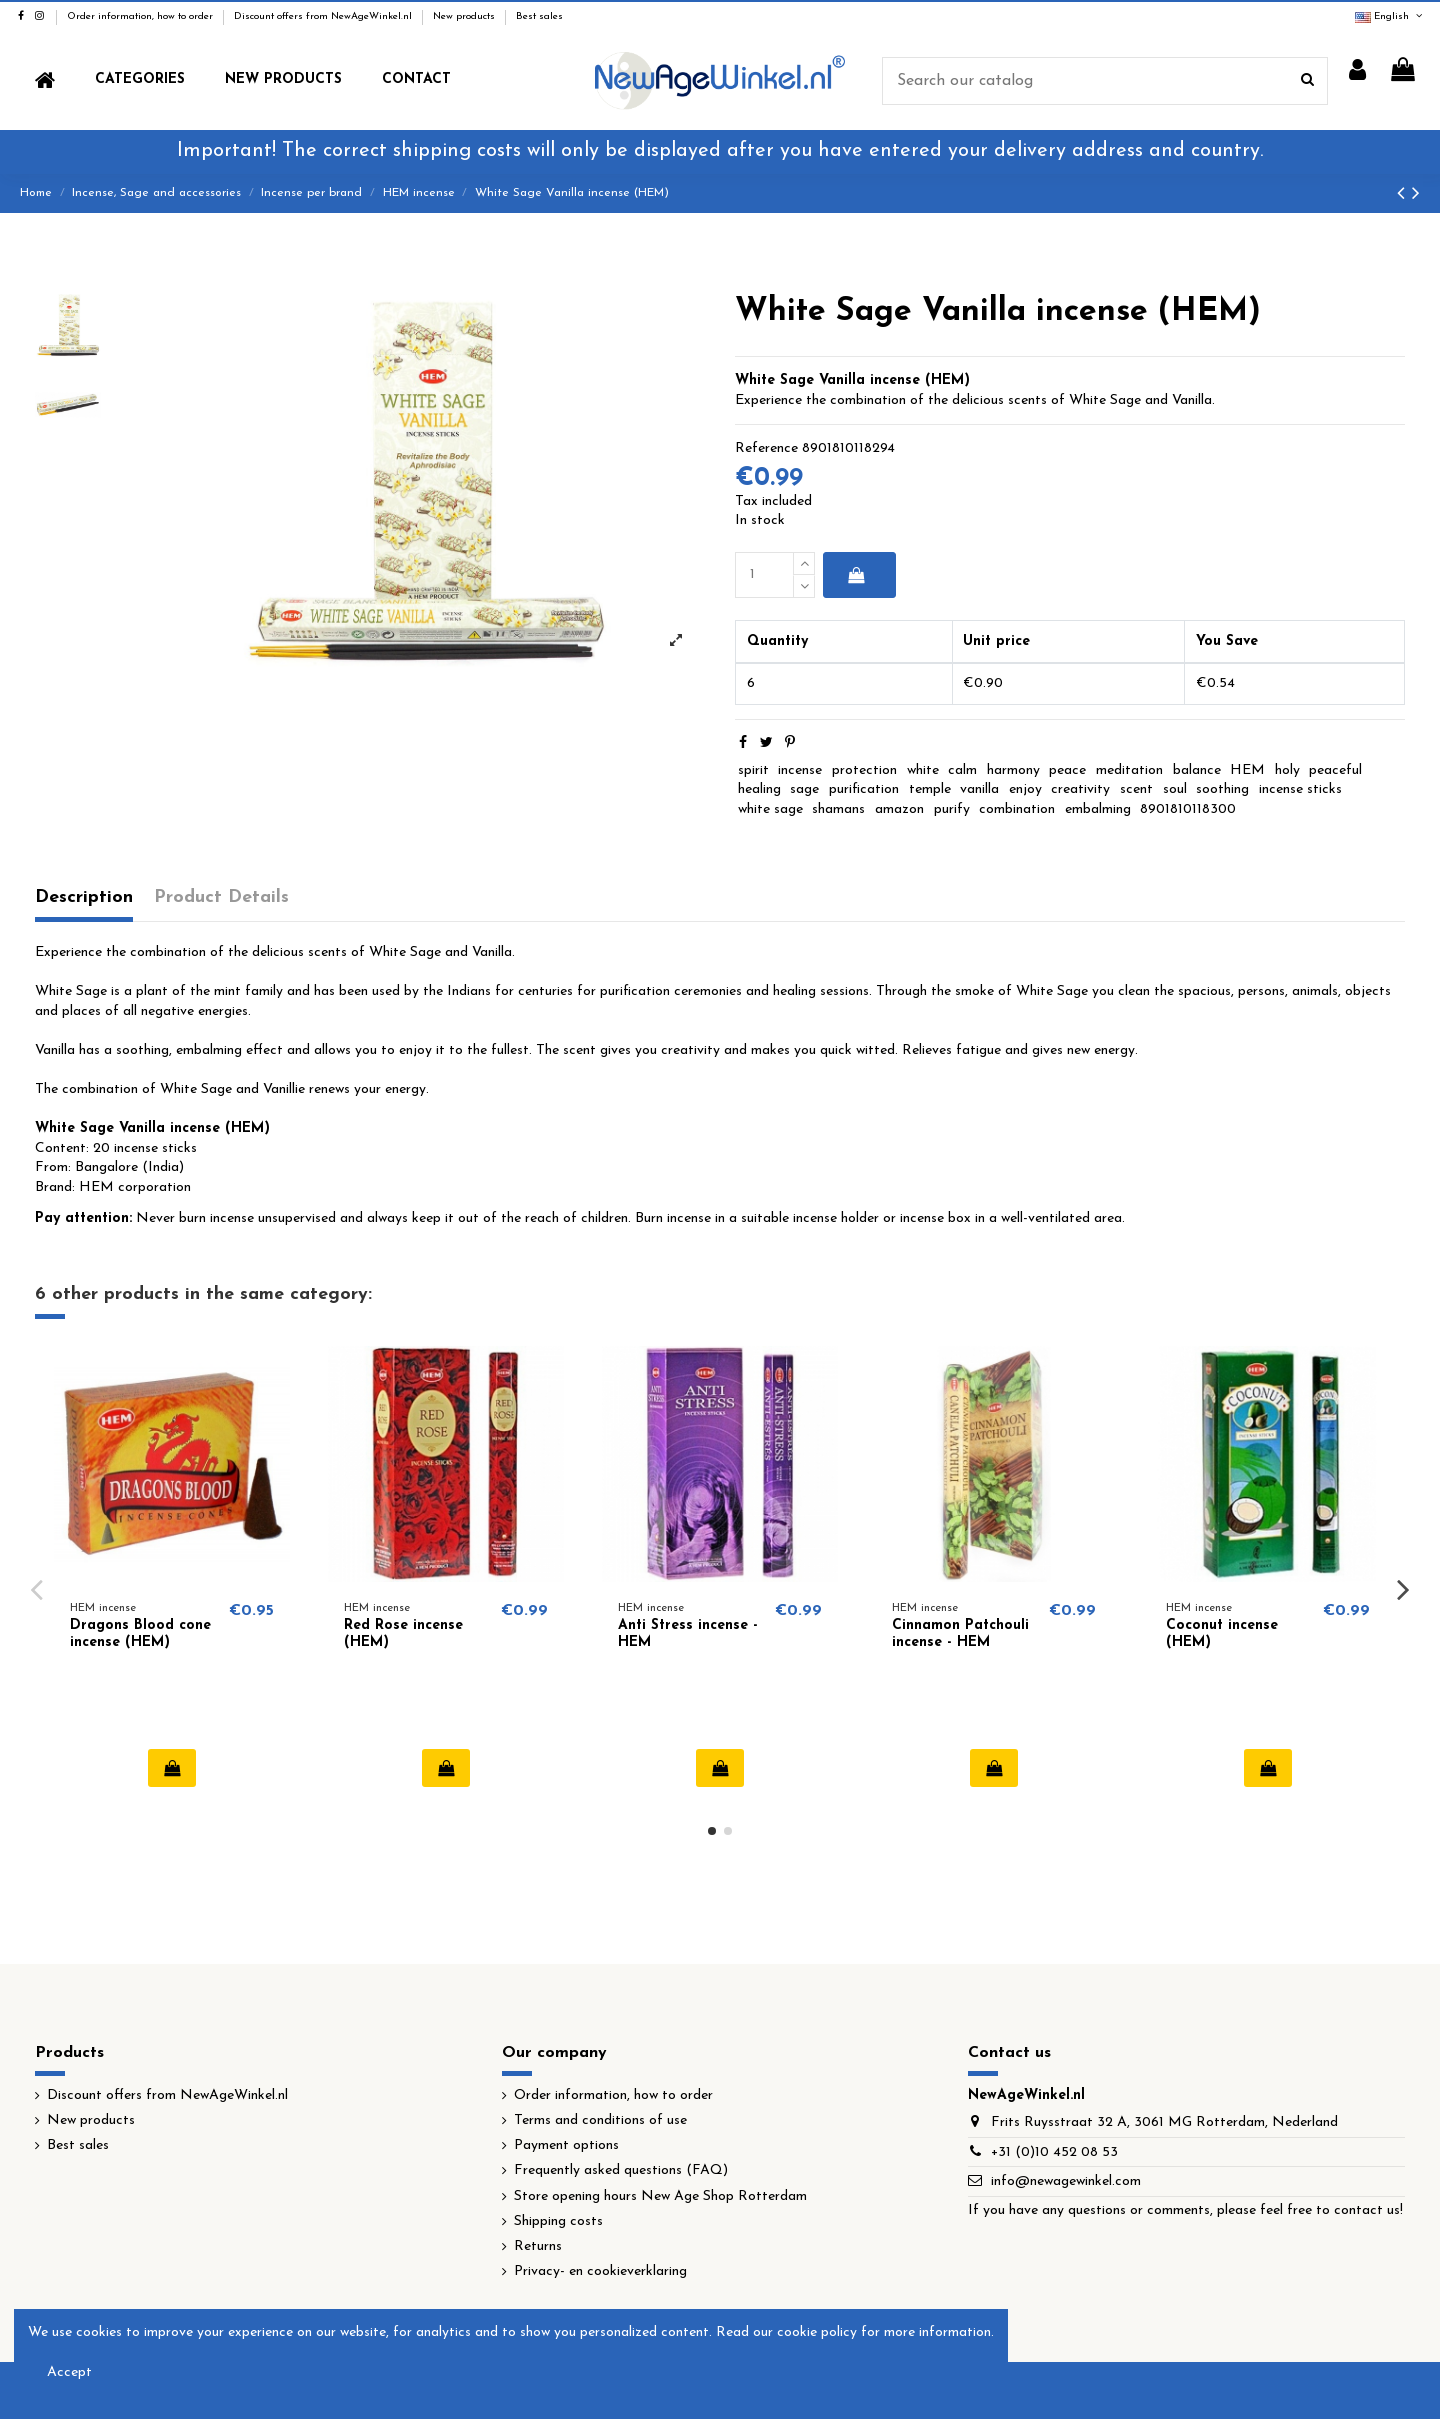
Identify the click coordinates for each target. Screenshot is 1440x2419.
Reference (766, 448)
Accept (69, 2372)
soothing (1222, 789)
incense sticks (1300, 789)
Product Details (221, 897)
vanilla (979, 789)
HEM (1247, 770)
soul (1175, 789)
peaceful (1335, 770)
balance (1197, 770)
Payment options (566, 2145)
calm (962, 770)
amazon (899, 809)
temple (930, 789)
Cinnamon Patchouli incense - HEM (960, 1634)
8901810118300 (1188, 809)
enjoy (1025, 789)
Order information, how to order (141, 16)
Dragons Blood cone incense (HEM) (140, 1634)
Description (84, 897)
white (923, 770)
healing (759, 789)
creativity (1080, 789)
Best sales (539, 16)
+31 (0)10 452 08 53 (1054, 2152)
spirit (753, 770)
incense (800, 770)
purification (864, 789)
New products (465, 16)
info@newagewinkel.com (1066, 2181)
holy (1287, 770)
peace (1067, 770)
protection (864, 770)
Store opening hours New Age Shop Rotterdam (660, 2196)
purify (952, 809)
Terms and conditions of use (600, 2120)
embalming (1098, 809)
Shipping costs (558, 2221)
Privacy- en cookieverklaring (600, 2271)
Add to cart (855, 575)
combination (1017, 809)
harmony (1013, 770)
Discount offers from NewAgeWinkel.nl (324, 16)
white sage (770, 809)
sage (804, 789)
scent (1136, 789)
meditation (1129, 770)
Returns (538, 2246)
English (1390, 16)
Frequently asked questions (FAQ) (621, 2170)
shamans (838, 809)
